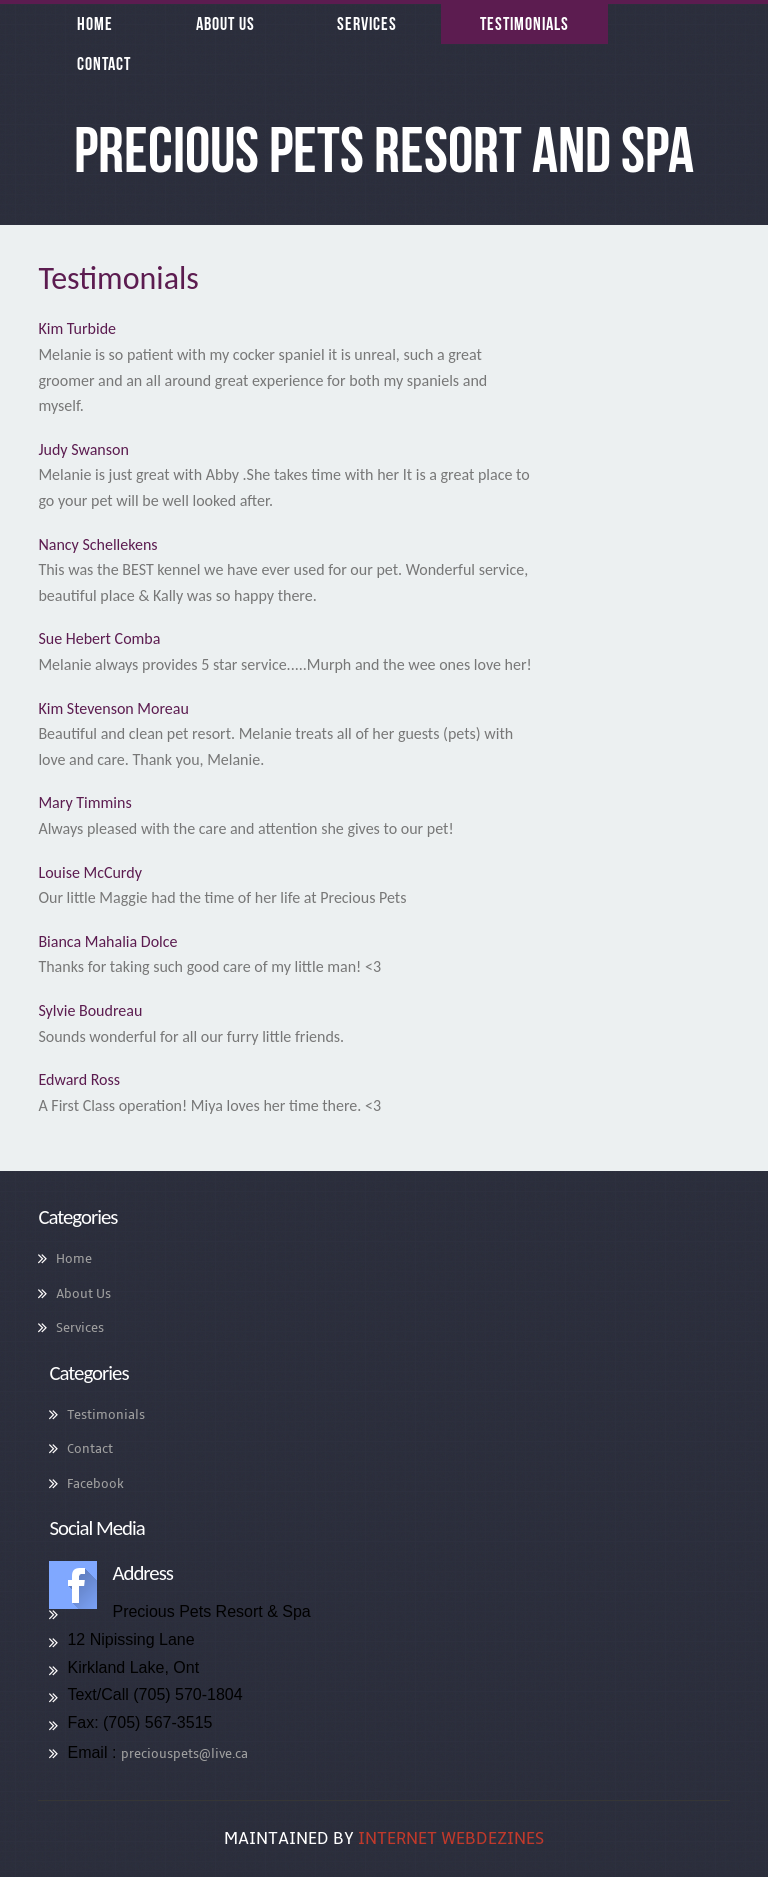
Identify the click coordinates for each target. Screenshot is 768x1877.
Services (80, 1328)
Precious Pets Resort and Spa (384, 150)
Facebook (95, 1484)
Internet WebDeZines (451, 1839)
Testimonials (106, 1415)
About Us (83, 1294)
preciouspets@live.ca (184, 1754)
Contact (90, 1449)
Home (74, 1259)
